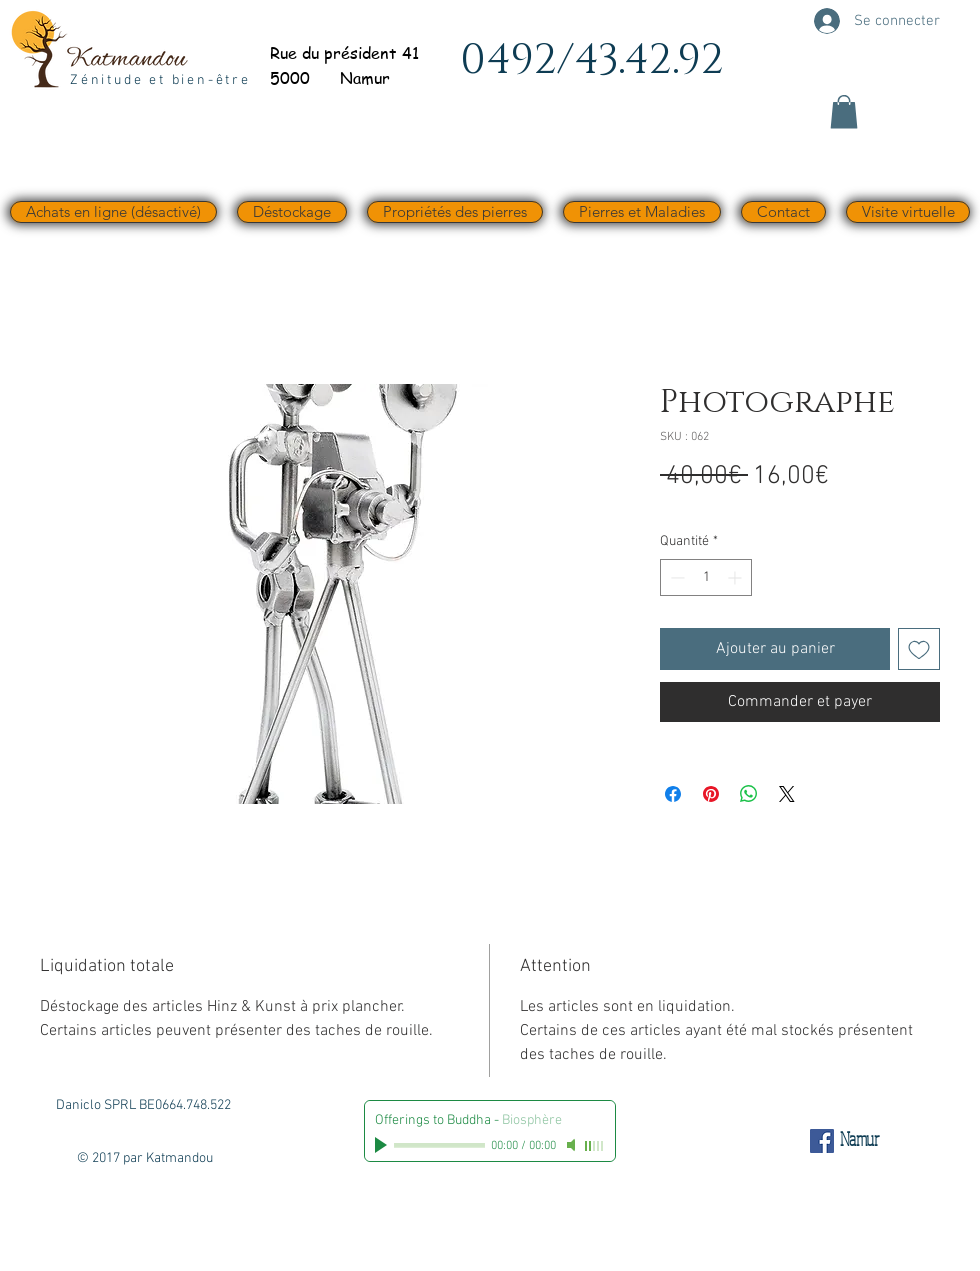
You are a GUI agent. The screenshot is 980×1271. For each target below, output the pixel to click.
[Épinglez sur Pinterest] (711, 794)
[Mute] (573, 1145)
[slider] (595, 1146)
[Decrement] (675, 577)
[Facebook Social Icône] (822, 1141)
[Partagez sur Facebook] (673, 794)
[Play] (383, 1145)
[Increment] (736, 577)
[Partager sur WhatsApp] (749, 794)
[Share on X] (787, 794)
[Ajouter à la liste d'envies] (919, 649)
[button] (844, 111)
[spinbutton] (706, 577)
